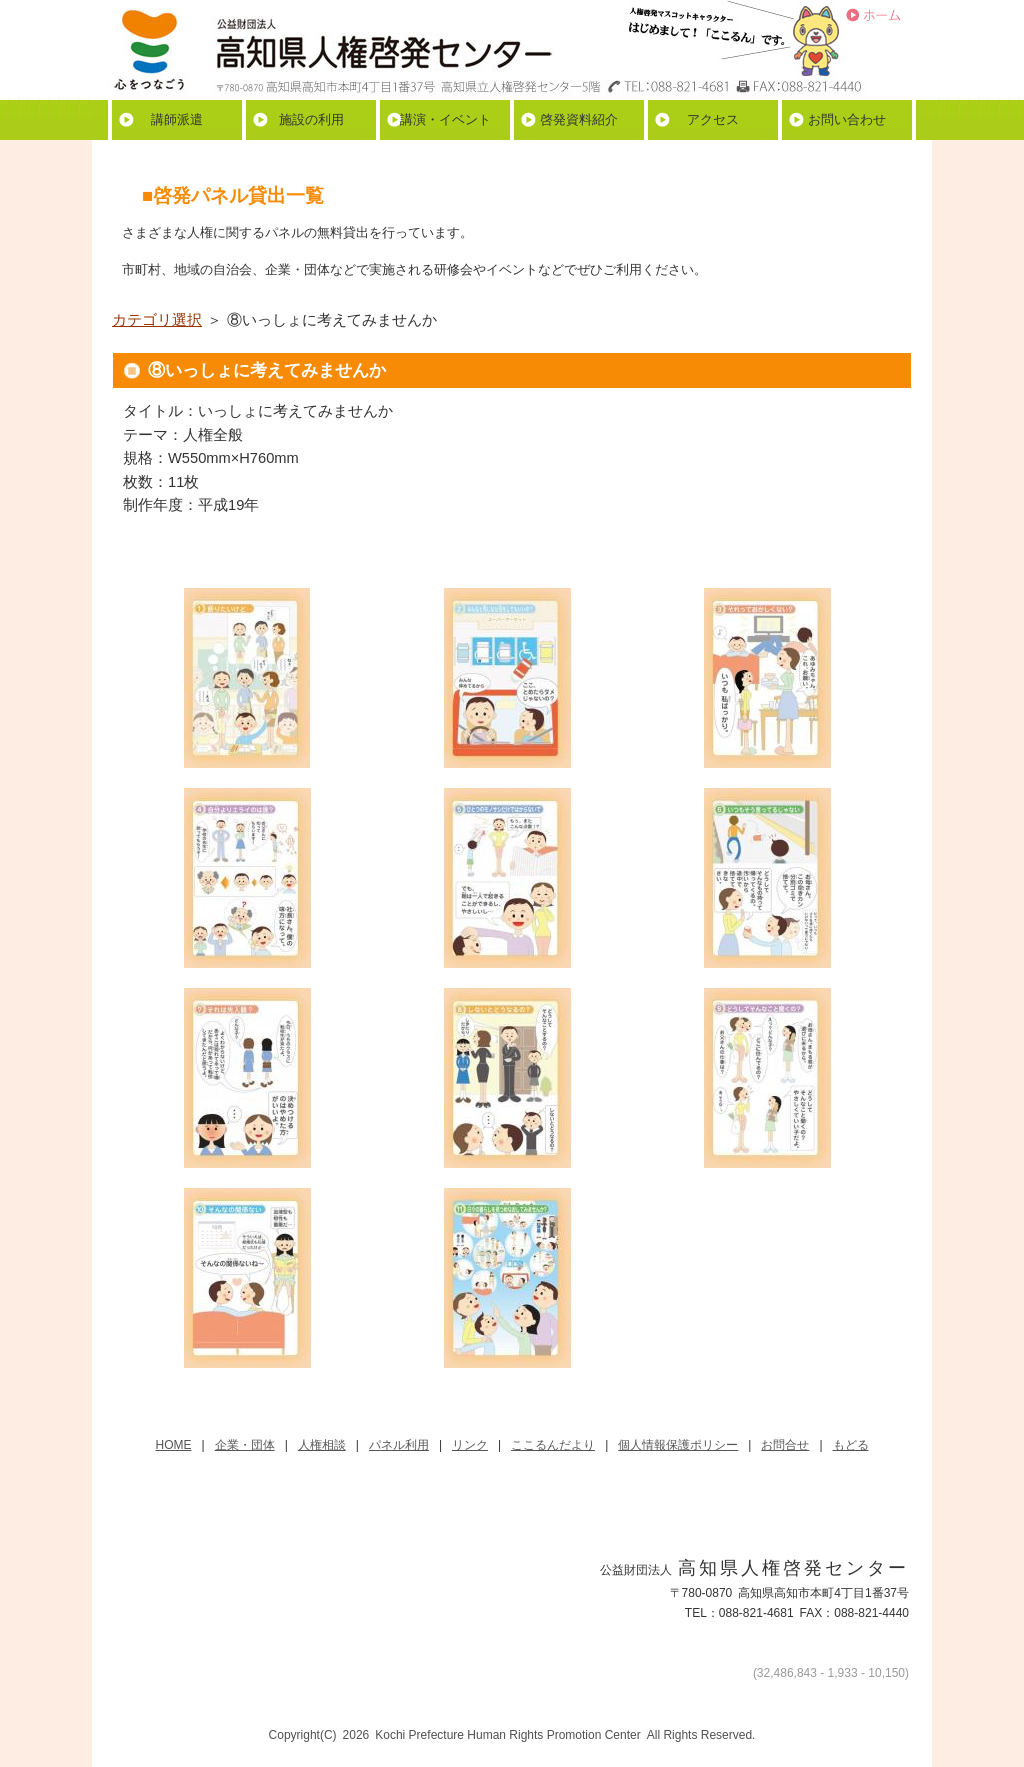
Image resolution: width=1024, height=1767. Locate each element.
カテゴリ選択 (157, 320)
